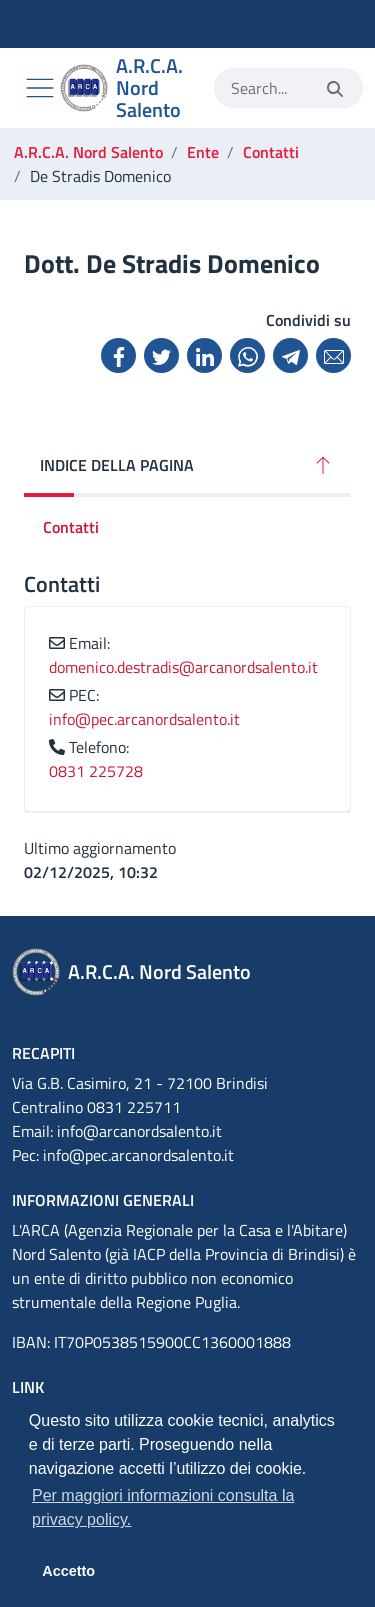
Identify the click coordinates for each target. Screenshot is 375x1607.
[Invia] (335, 88)
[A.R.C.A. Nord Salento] (129, 88)
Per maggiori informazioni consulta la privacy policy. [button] (163, 1507)
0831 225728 (96, 771)
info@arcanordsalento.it (139, 1131)
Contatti (71, 527)
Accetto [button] (68, 1571)
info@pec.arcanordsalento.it (144, 719)
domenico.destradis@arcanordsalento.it (183, 667)
